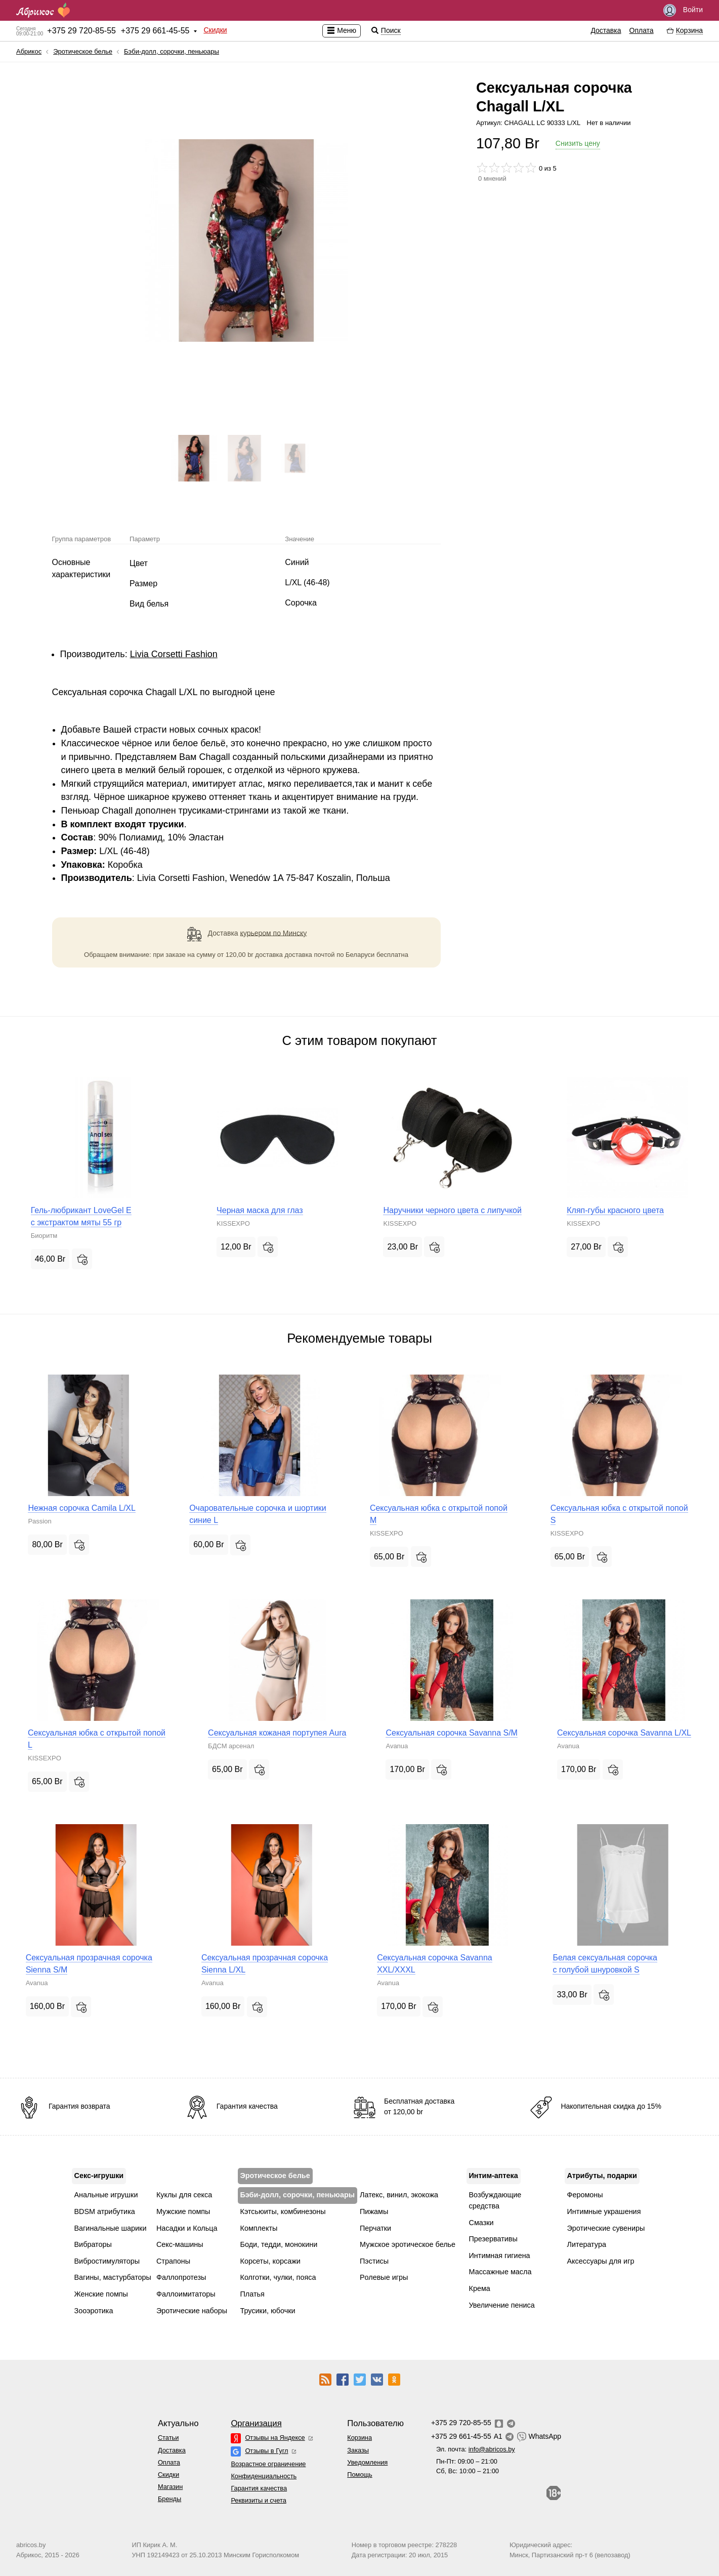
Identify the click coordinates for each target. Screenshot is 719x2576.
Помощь (359, 2474)
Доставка (605, 30)
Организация (256, 2423)
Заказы (358, 2450)
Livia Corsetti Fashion (174, 654)
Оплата (641, 30)
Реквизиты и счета (258, 2500)
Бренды (169, 2499)
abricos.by (31, 2545)
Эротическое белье (82, 51)
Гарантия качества (259, 2488)
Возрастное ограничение (268, 2464)
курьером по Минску (273, 933)
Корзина (359, 2437)
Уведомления (367, 2462)
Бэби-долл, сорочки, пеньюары (171, 51)
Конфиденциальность (264, 2476)
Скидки (215, 30)
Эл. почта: (475, 2449)
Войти (683, 10)
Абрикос (28, 51)
